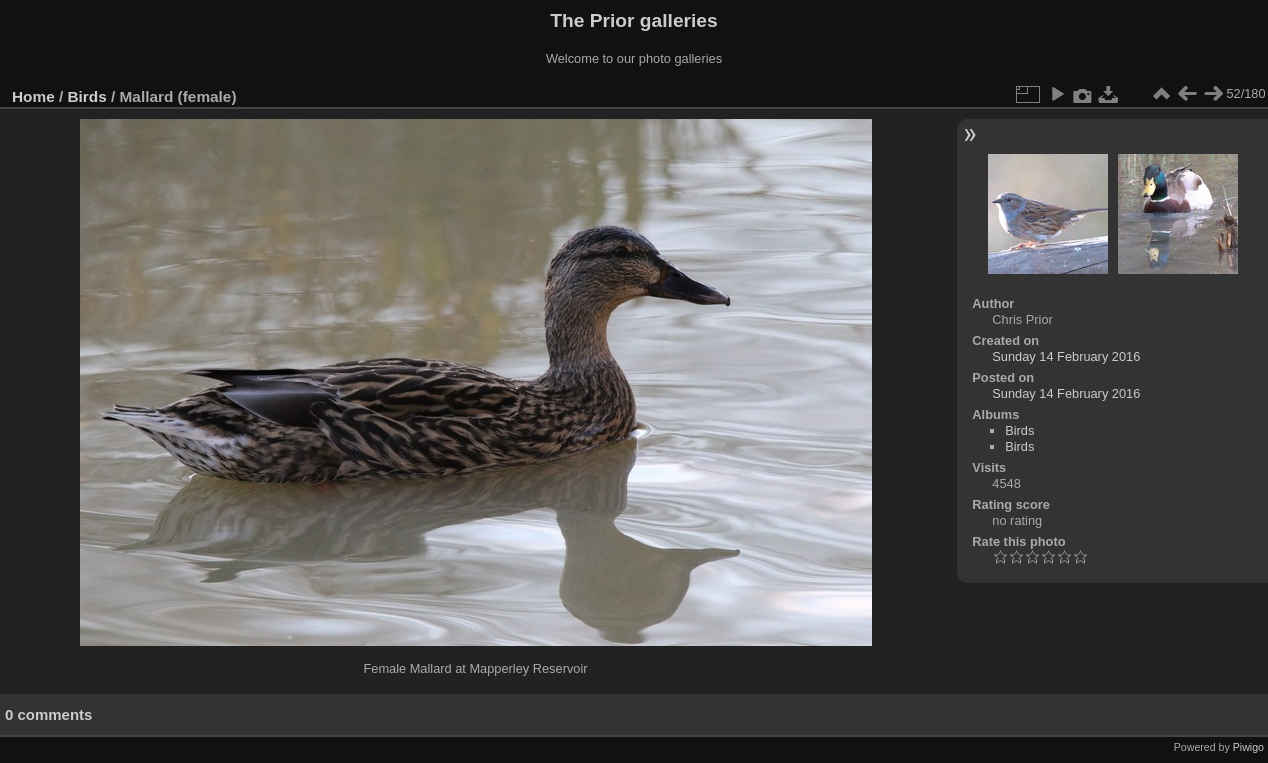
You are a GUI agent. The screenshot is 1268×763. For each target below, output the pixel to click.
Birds (87, 96)
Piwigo (1248, 747)
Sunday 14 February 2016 (1066, 356)
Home (33, 96)
